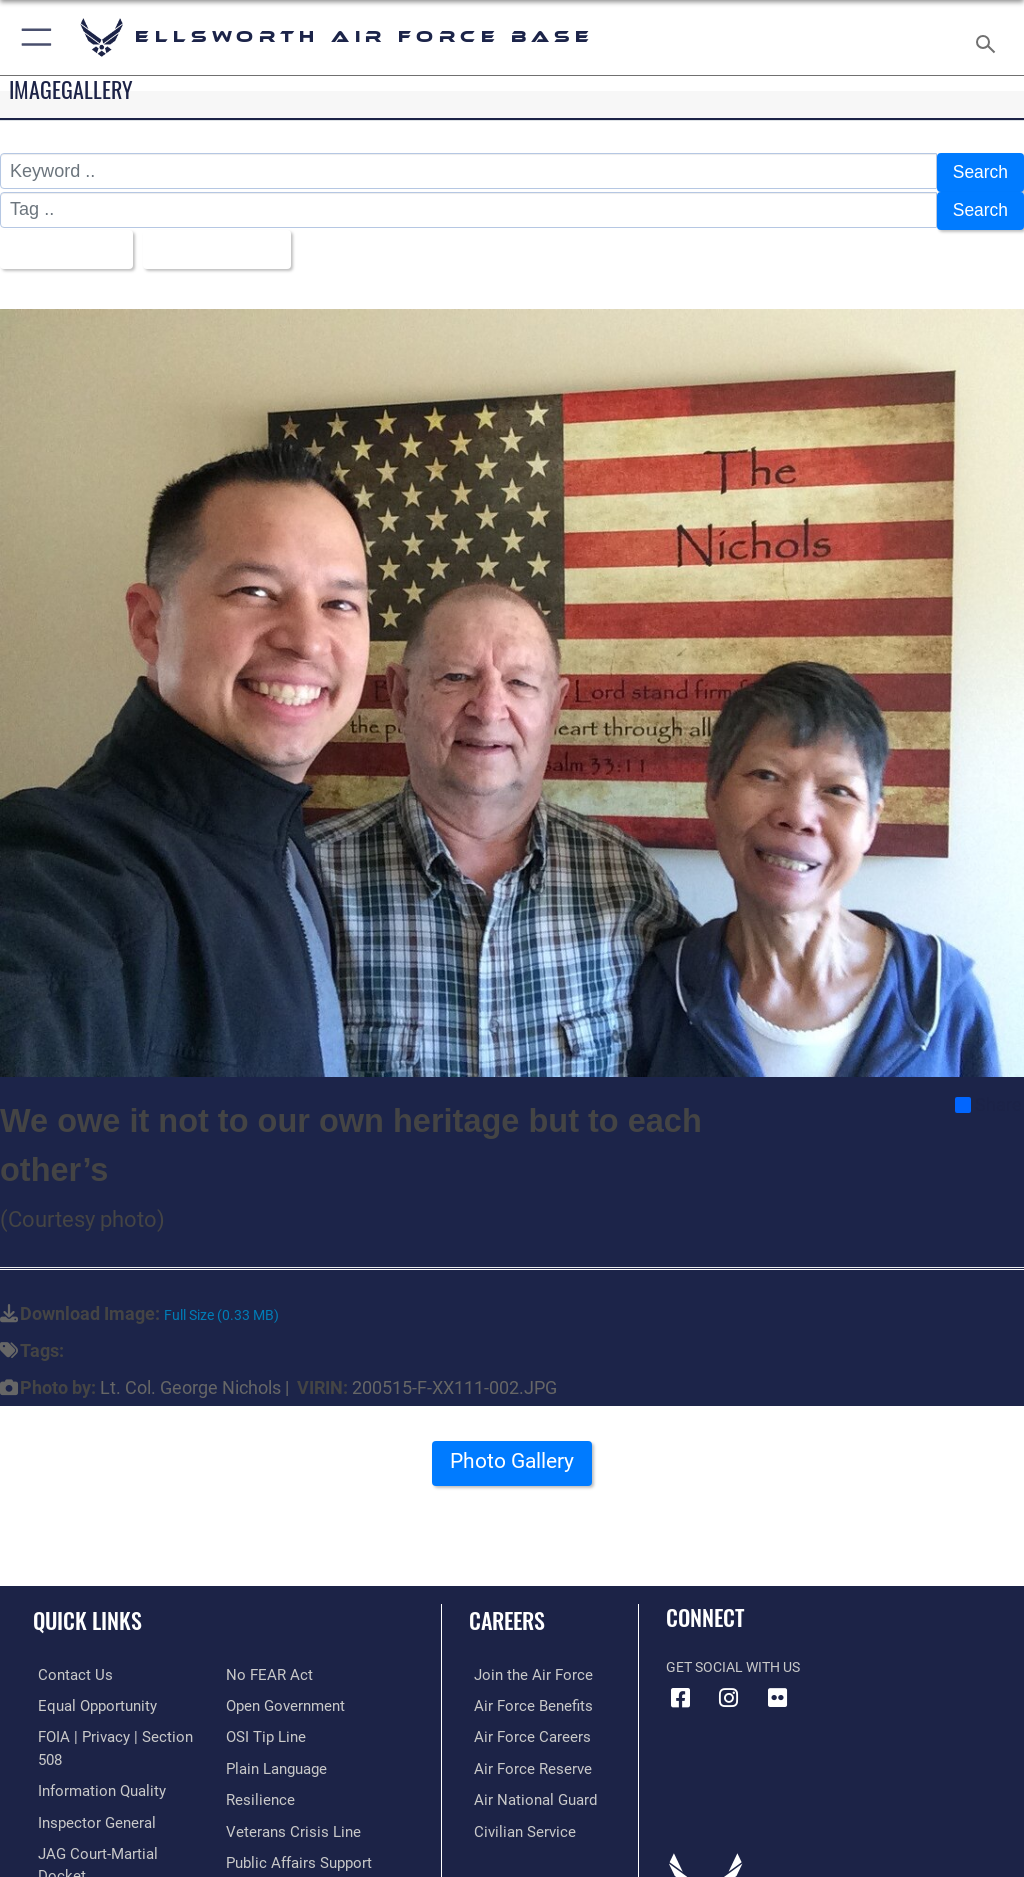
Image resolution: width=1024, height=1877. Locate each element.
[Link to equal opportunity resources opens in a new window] (89, 1697)
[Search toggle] (989, 37)
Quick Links (87, 1613)
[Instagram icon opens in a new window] (729, 1691)
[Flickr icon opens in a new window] (777, 1691)
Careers (507, 1613)
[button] (32, 37)
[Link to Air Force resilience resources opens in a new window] (256, 1759)
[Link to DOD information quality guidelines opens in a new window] (93, 1759)
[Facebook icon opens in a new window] (681, 1691)
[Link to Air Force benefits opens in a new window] (523, 1697)
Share (988, 1098)
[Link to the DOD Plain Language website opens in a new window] (274, 1728)
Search (979, 172)
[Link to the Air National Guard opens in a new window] (526, 1789)
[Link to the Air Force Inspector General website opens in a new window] (88, 1789)
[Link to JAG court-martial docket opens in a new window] (112, 1820)
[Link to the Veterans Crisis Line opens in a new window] (287, 1789)
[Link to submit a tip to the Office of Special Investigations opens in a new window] (262, 1697)
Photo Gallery (512, 1460)
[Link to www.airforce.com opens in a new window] (523, 1667)
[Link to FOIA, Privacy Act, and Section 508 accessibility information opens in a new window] (117, 1728)
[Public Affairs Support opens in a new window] (294, 1820)
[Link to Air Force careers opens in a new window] (522, 1728)
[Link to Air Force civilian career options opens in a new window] (514, 1820)
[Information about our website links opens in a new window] (79, 1851)
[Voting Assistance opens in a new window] (282, 1851)
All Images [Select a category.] (60, 244)
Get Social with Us (733, 1660)
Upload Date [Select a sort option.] (214, 244)
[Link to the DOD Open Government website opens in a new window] (282, 1667)
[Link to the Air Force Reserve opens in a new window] (522, 1759)
